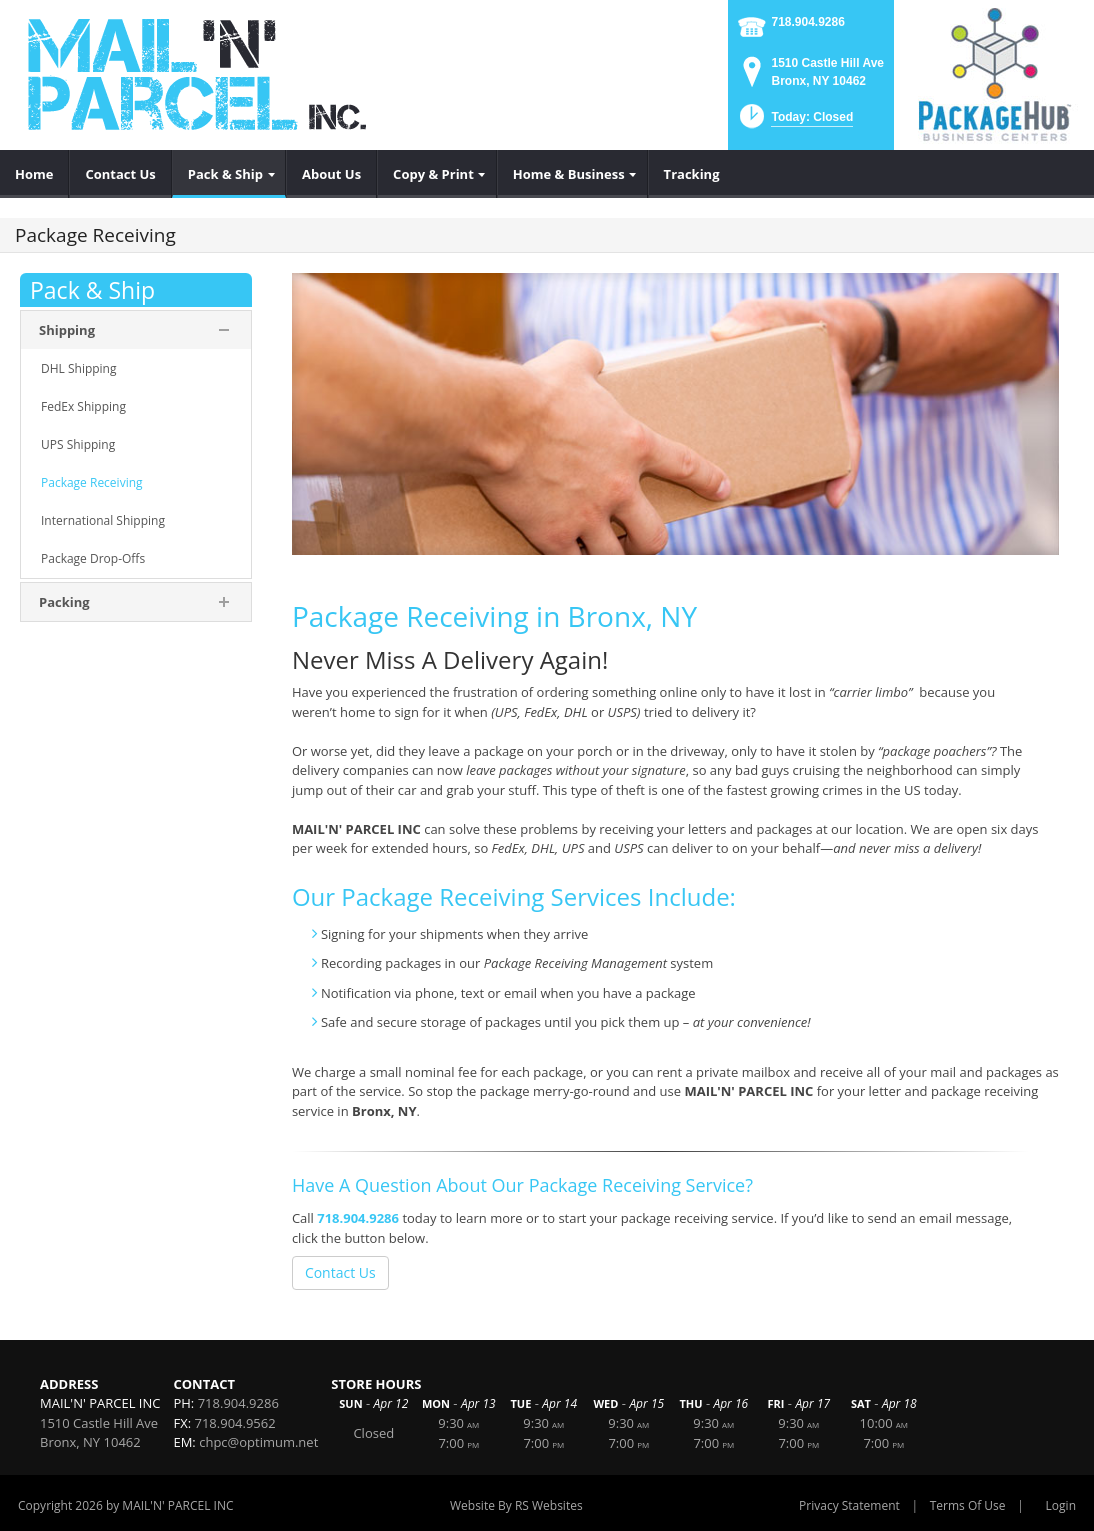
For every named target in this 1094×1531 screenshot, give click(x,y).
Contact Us (340, 1272)
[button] (794, 122)
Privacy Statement (849, 1505)
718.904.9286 (807, 22)
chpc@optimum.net (258, 1442)
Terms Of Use (968, 1505)
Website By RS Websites (516, 1505)
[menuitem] (34, 174)
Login (1061, 1505)
